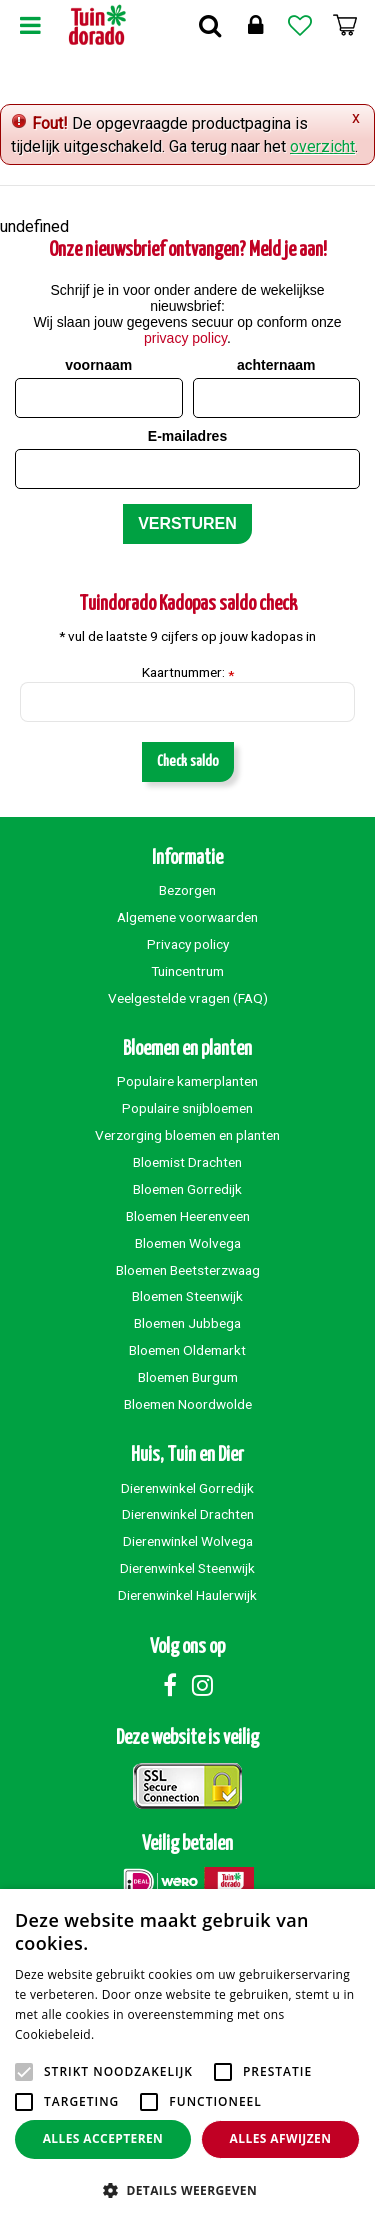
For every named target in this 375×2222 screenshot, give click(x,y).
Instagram (203, 1685)
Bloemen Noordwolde (188, 1404)
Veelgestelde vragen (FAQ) (188, 998)
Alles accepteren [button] (103, 2138)
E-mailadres (187, 436)
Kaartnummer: (188, 673)
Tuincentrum (187, 971)
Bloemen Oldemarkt (187, 1350)
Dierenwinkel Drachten (188, 1514)
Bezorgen (187, 890)
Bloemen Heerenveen (188, 1216)
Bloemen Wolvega (188, 1243)
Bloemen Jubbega (187, 1323)
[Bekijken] (345, 25)
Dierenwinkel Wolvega (188, 1541)
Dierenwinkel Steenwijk (187, 1568)
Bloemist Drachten (187, 1162)
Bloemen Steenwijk (187, 1296)
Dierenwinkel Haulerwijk (187, 1595)
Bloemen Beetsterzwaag (188, 1270)
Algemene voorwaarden (187, 917)
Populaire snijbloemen (187, 1108)
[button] (187, 2189)
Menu (30, 25)
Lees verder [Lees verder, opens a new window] (132, 2034)
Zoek (210, 25)
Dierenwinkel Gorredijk (187, 1488)
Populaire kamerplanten (187, 1081)
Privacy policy (188, 944)
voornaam (98, 365)
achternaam (276, 365)
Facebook (170, 1685)
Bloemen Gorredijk (187, 1189)
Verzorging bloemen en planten (187, 1135)
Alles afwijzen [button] (281, 2138)
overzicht (322, 146)
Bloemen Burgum (188, 1377)
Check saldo (188, 761)
